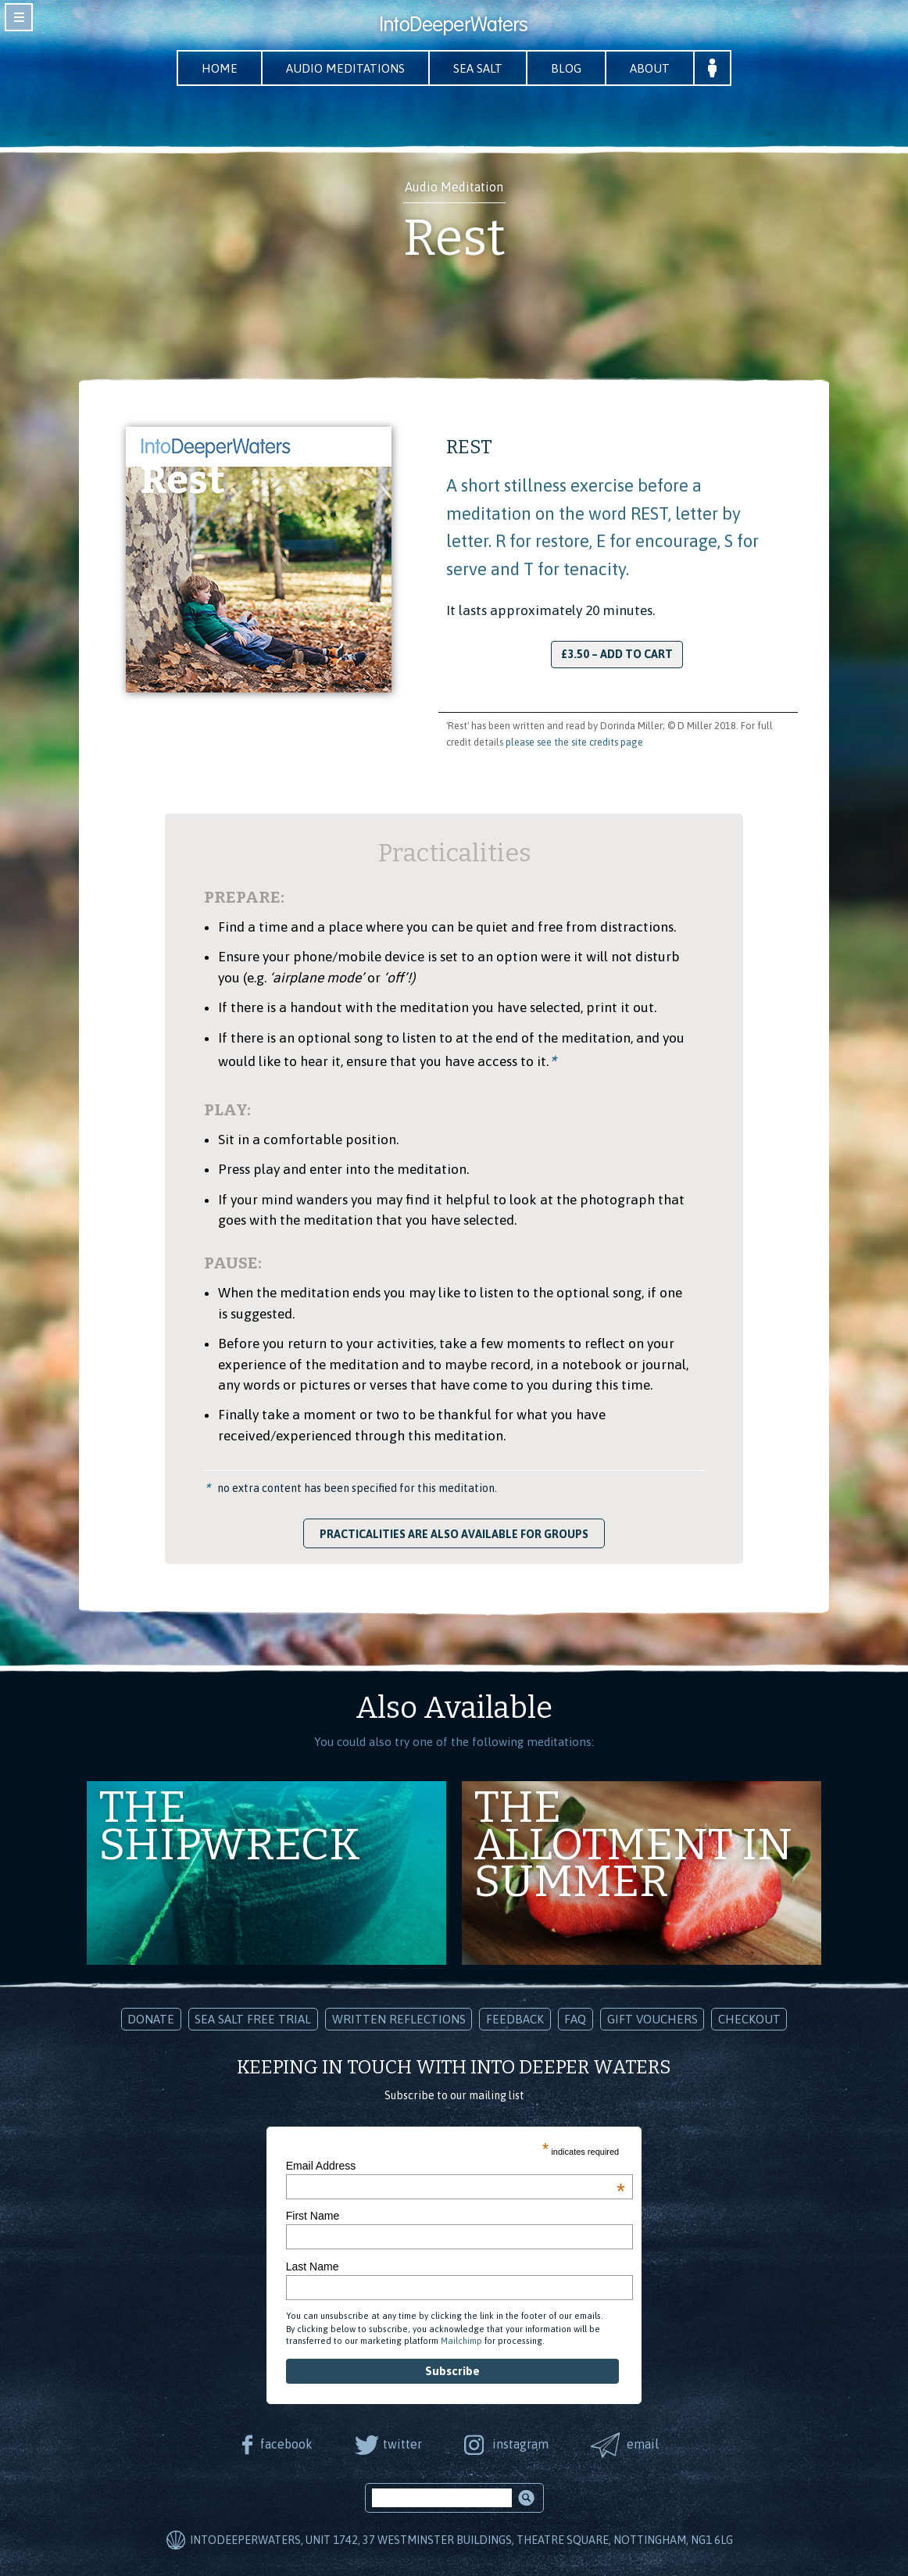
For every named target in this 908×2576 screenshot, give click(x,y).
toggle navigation (19, 17)
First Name (312, 2215)
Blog (566, 68)
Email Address (455, 2165)
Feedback (515, 2019)
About (650, 68)
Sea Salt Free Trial (253, 2019)
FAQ (575, 2019)
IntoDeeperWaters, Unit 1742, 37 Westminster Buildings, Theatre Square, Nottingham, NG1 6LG (461, 2540)
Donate (150, 2019)
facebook (286, 2444)
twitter (402, 2444)
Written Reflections (399, 2019)
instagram (520, 2444)
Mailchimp (461, 2340)
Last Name (312, 2266)
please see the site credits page (574, 742)
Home (220, 68)
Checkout (749, 2019)
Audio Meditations (345, 68)
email (643, 2444)
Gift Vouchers (652, 2019)
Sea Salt (477, 68)
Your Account (712, 68)
